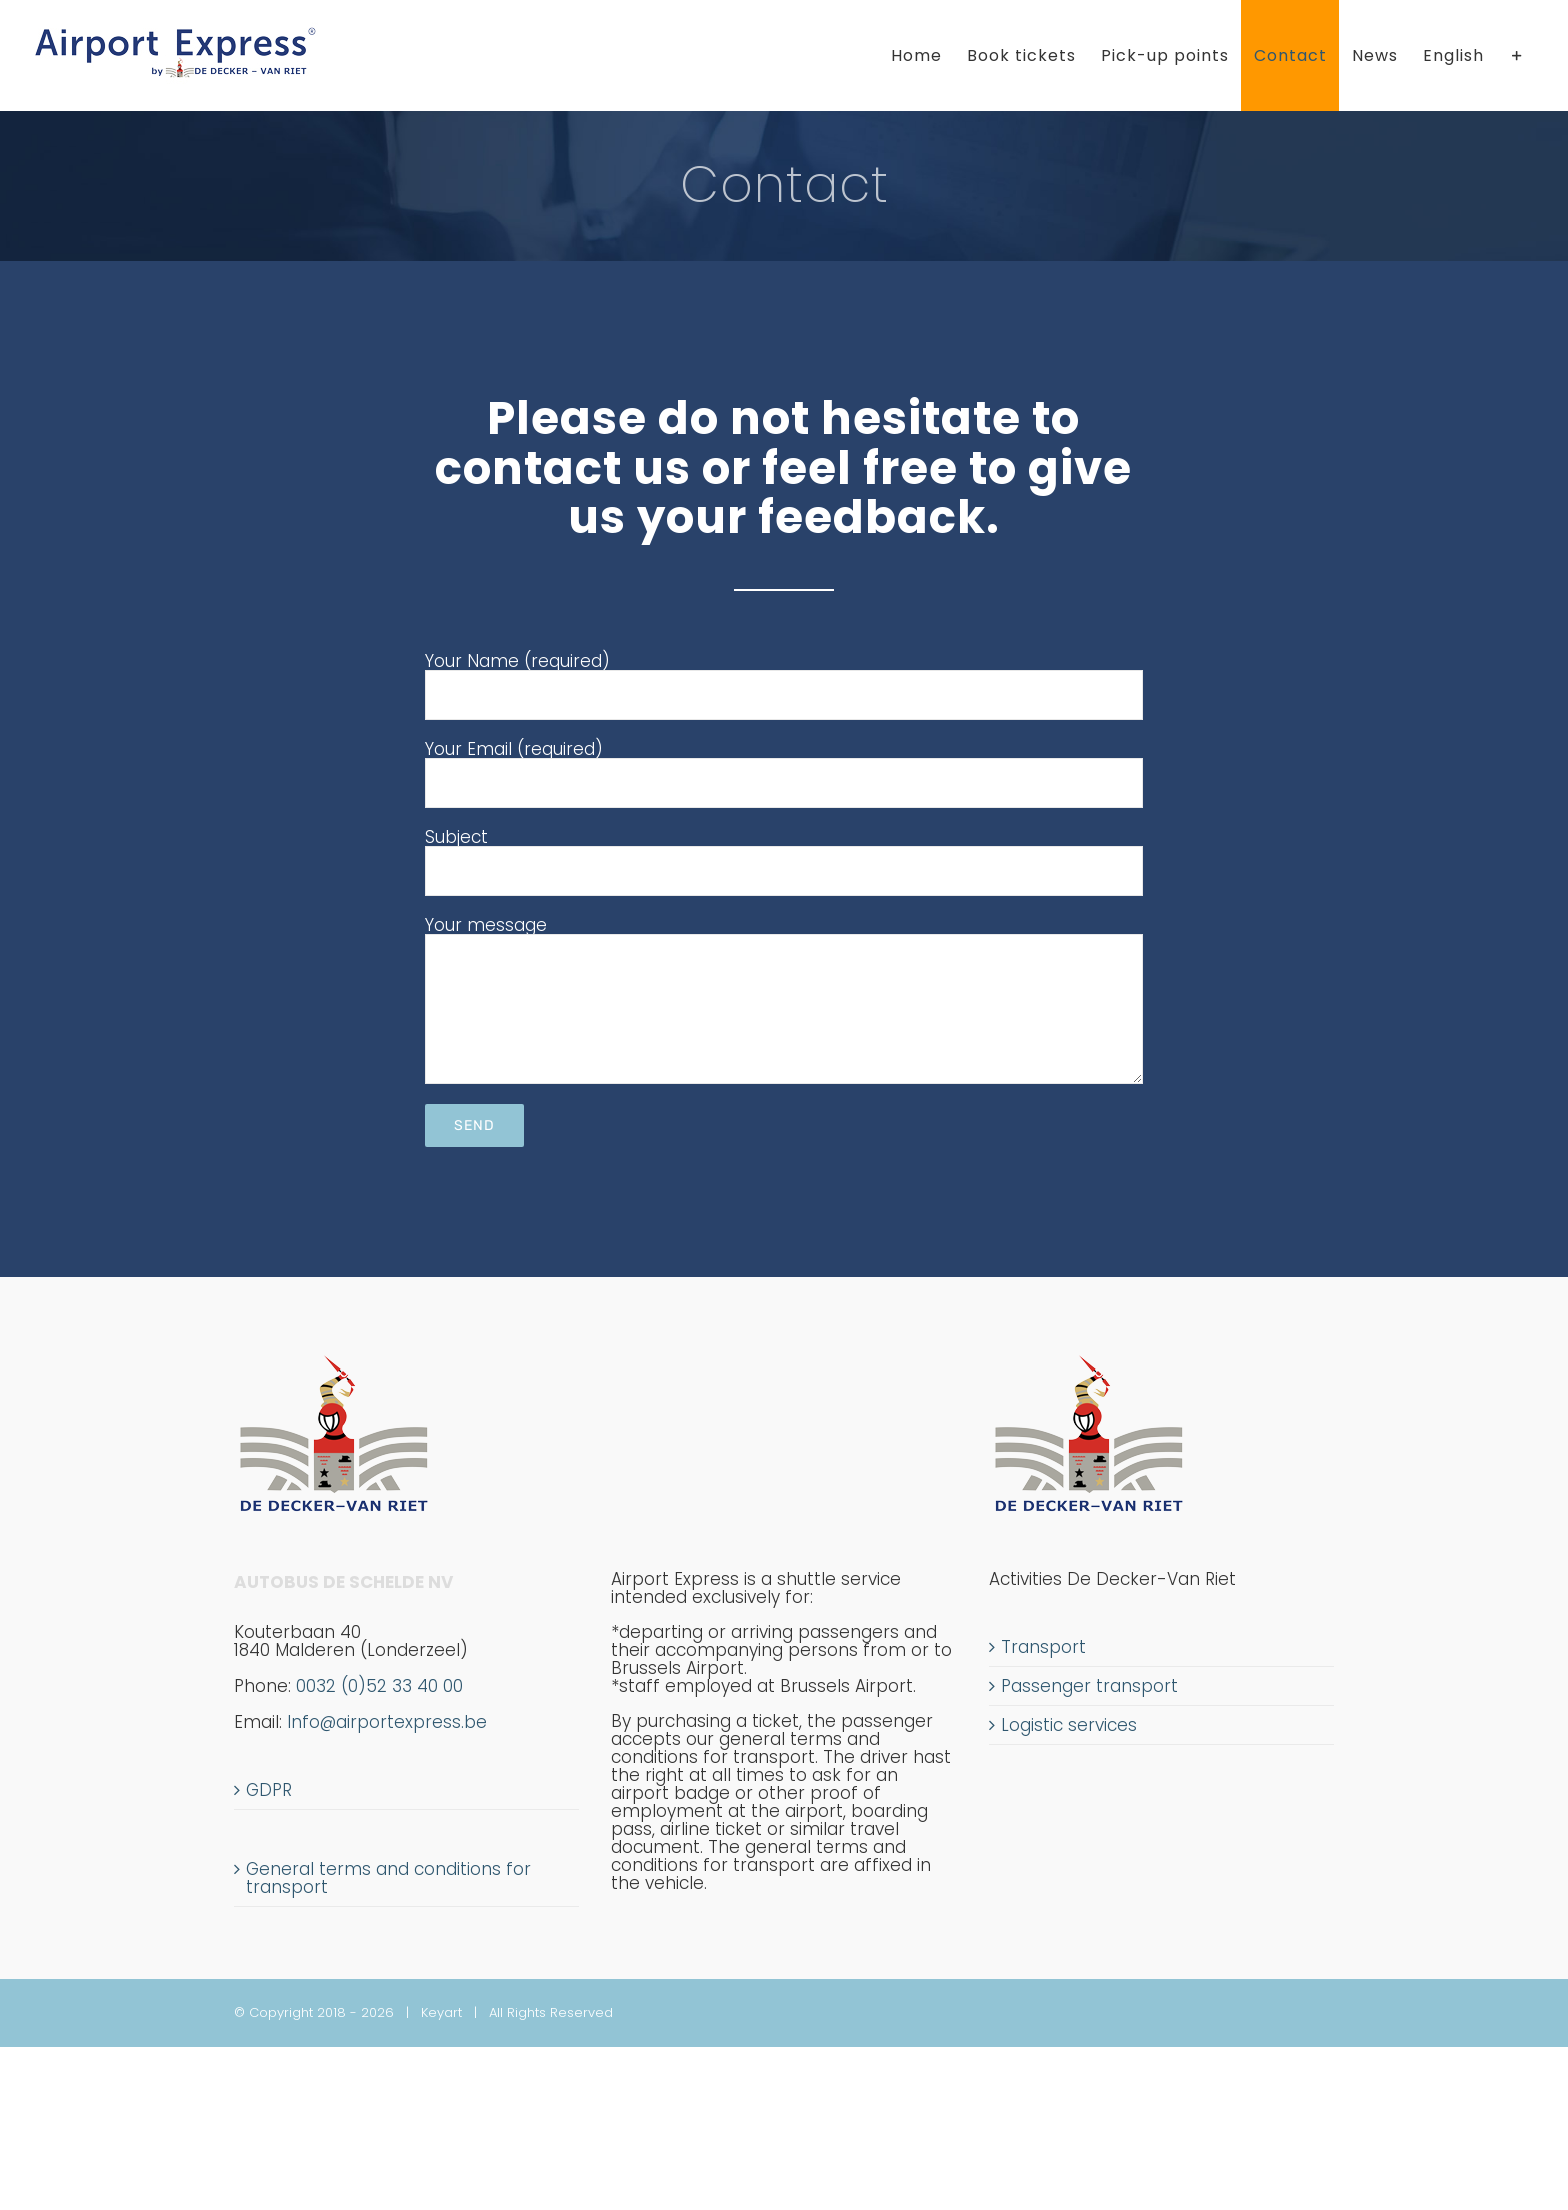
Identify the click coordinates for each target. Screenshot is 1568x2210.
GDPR (269, 1790)
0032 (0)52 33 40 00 (348, 1695)
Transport (1043, 1647)
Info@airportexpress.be (387, 1722)
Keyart (441, 2012)
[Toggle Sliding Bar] (1517, 55)
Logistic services (1069, 1725)
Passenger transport (1089, 1686)
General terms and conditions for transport (388, 1878)
